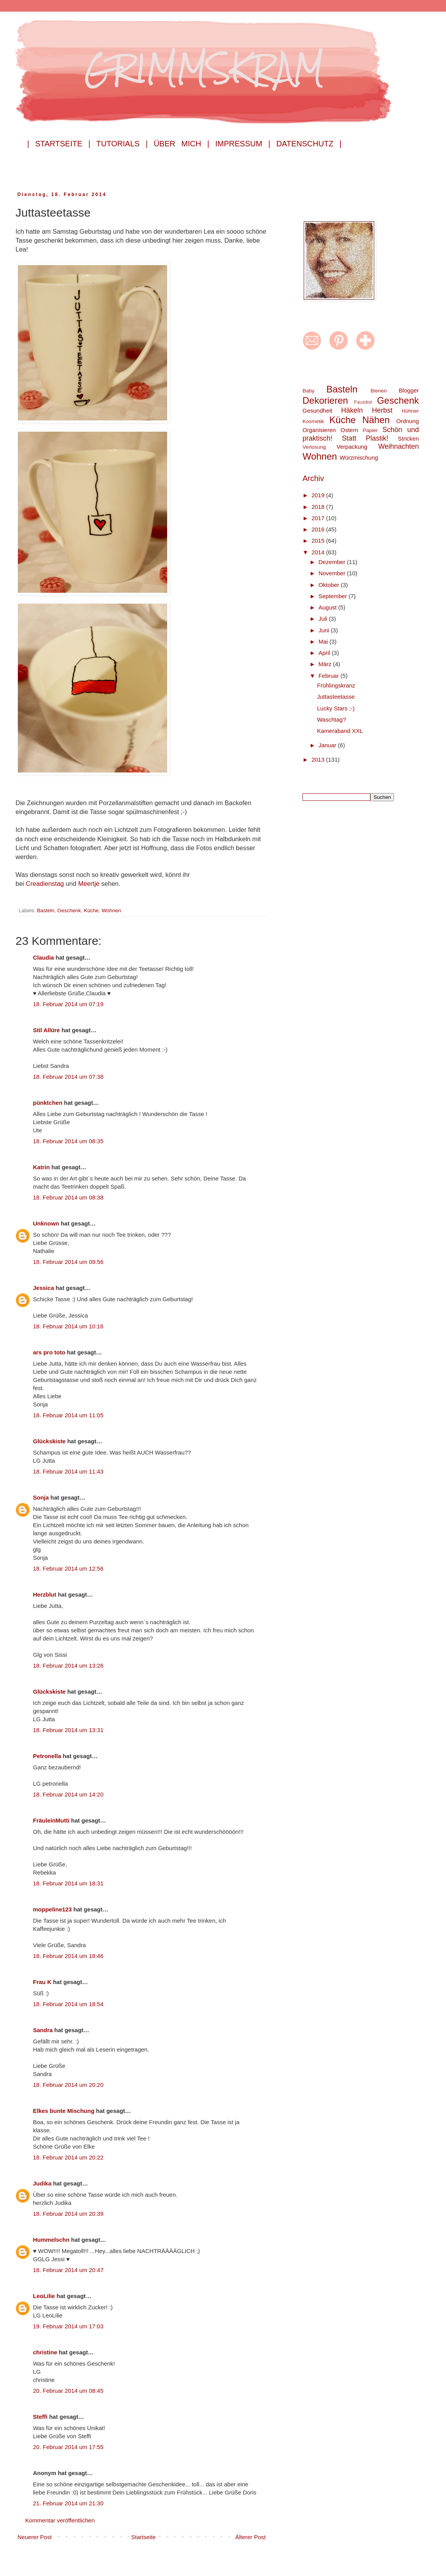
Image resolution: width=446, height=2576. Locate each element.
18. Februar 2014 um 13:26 (68, 1665)
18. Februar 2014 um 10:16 (68, 1326)
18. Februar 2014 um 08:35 (68, 1141)
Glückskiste (49, 1441)
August (328, 607)
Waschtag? (331, 719)
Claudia (43, 957)
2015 (318, 540)
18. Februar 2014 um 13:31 (68, 1730)
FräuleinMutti (51, 1820)
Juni (324, 630)
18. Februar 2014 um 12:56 (68, 1568)
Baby (309, 391)
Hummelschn (51, 2239)
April (325, 652)
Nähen (376, 420)
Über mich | (181, 143)
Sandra (43, 2030)
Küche (91, 910)
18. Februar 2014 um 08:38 (68, 1197)
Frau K (42, 1982)
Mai (323, 641)
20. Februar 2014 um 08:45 (68, 2390)
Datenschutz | (308, 143)
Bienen (378, 391)
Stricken (408, 438)
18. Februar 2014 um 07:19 (68, 1004)
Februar (329, 675)
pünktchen (47, 1102)
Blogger (409, 390)
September (333, 596)
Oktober (329, 585)
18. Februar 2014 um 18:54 (68, 2004)
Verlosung (314, 447)
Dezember (332, 562)
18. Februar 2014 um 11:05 (68, 1415)
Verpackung (352, 446)
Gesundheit (317, 410)
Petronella (47, 1756)
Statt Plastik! (365, 438)
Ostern (349, 430)
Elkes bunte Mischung (63, 2110)
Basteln (45, 910)
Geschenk (69, 910)
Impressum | (242, 143)
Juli (323, 618)
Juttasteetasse (336, 696)
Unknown (46, 1223)
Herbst (382, 410)
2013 (318, 759)
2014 (318, 552)
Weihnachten (398, 446)
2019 (318, 495)
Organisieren (319, 430)
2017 (318, 518)
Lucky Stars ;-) (336, 708)
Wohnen (111, 910)
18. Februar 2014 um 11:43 (68, 1471)
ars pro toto (49, 1352)
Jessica (43, 1288)
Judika (42, 2183)
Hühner (410, 411)
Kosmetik (313, 421)
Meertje (89, 883)
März (325, 664)
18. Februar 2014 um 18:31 (68, 1883)
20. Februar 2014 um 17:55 (68, 2447)
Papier (370, 430)
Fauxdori (363, 402)
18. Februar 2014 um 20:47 (68, 2270)
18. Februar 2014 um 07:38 (68, 1076)
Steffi (40, 2416)
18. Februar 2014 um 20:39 (68, 2213)
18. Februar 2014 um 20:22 (68, 2157)
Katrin (41, 1167)
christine (45, 2352)
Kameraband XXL (340, 730)
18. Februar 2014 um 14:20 (68, 1794)
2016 (318, 529)
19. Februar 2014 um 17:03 (68, 2326)
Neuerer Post (34, 2537)
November (332, 573)
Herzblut (44, 1594)
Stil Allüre (46, 1030)
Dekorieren (325, 400)
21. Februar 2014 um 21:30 (68, 2503)
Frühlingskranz (336, 685)
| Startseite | (58, 143)
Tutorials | (122, 143)
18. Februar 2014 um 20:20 (68, 2084)
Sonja (41, 1497)
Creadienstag (46, 883)
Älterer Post (250, 2537)
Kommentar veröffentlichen (60, 2520)
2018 (318, 506)
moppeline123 (52, 1909)
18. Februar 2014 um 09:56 (68, 1261)
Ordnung (407, 421)
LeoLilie (44, 2296)
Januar (328, 745)
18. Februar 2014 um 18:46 (68, 1956)
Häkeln (352, 410)
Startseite (143, 2537)
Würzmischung (359, 457)
